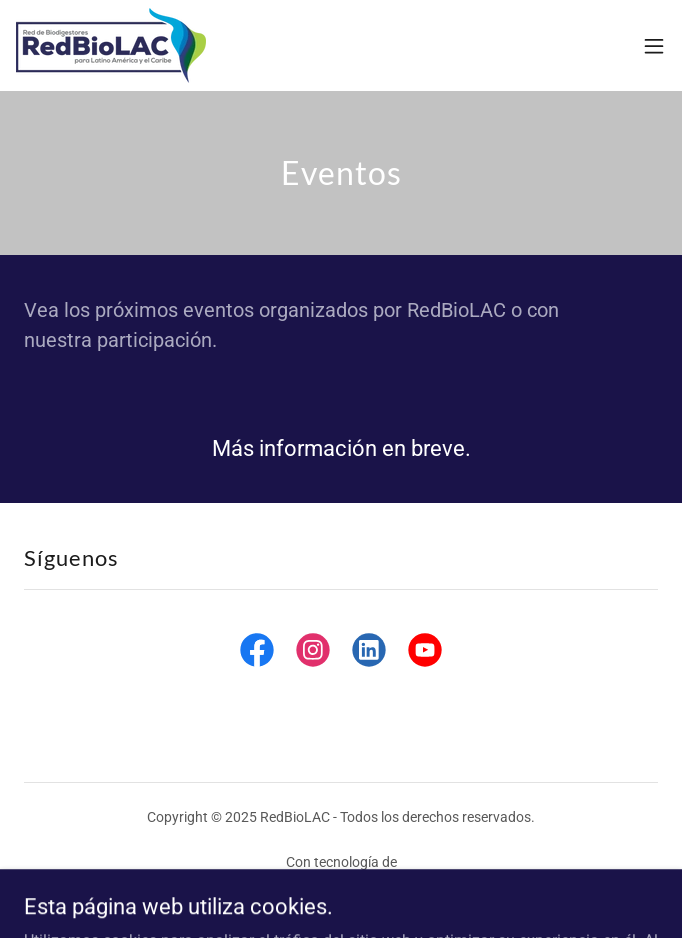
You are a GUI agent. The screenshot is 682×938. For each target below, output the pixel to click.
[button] (654, 46)
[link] (111, 45)
